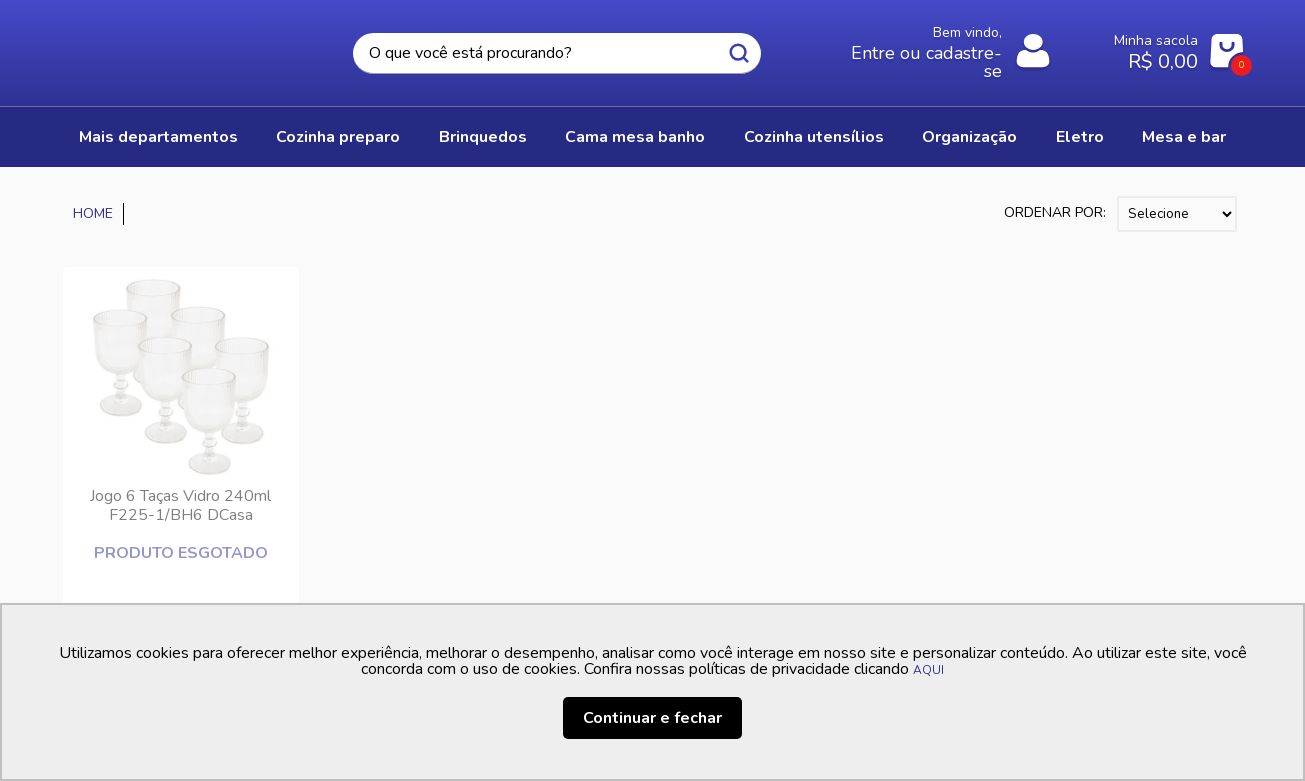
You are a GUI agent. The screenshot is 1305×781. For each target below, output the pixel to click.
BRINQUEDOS (483, 137)
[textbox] (557, 53)
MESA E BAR (1184, 137)
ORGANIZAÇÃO (969, 137)
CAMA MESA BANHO (635, 137)
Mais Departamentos (158, 137)
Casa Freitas (173, 47)
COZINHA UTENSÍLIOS (814, 137)
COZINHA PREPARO (338, 137)
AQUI (928, 670)
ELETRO (1080, 137)
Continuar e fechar (652, 718)
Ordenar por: (1055, 212)
